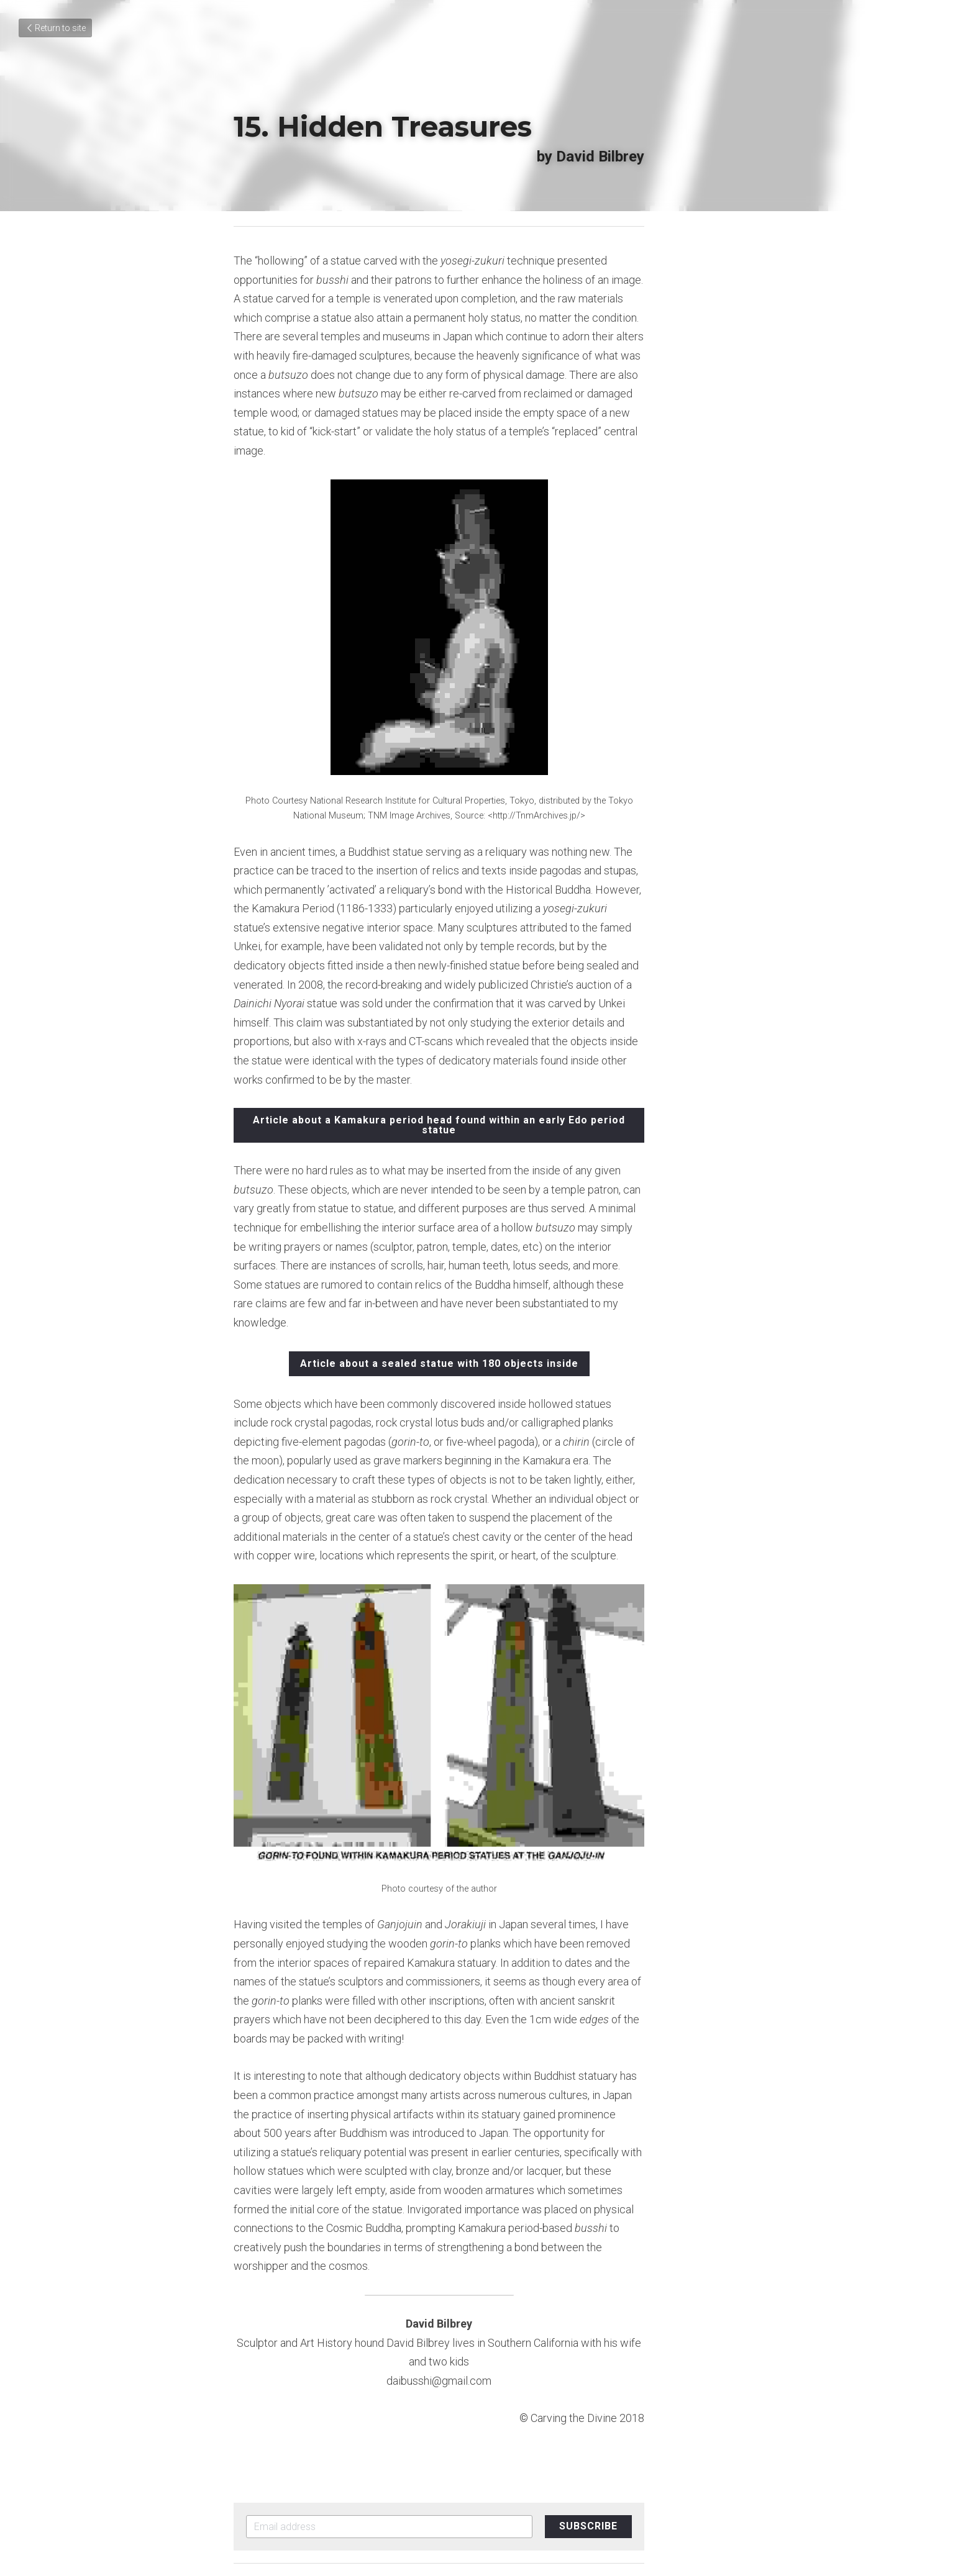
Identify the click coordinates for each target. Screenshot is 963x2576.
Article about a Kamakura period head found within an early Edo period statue (482, 1044)
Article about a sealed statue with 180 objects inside (481, 1239)
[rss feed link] (722, 2435)
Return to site (55, 28)
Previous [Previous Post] (256, 2380)
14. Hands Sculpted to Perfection (354, 2396)
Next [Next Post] (501, 2380)
